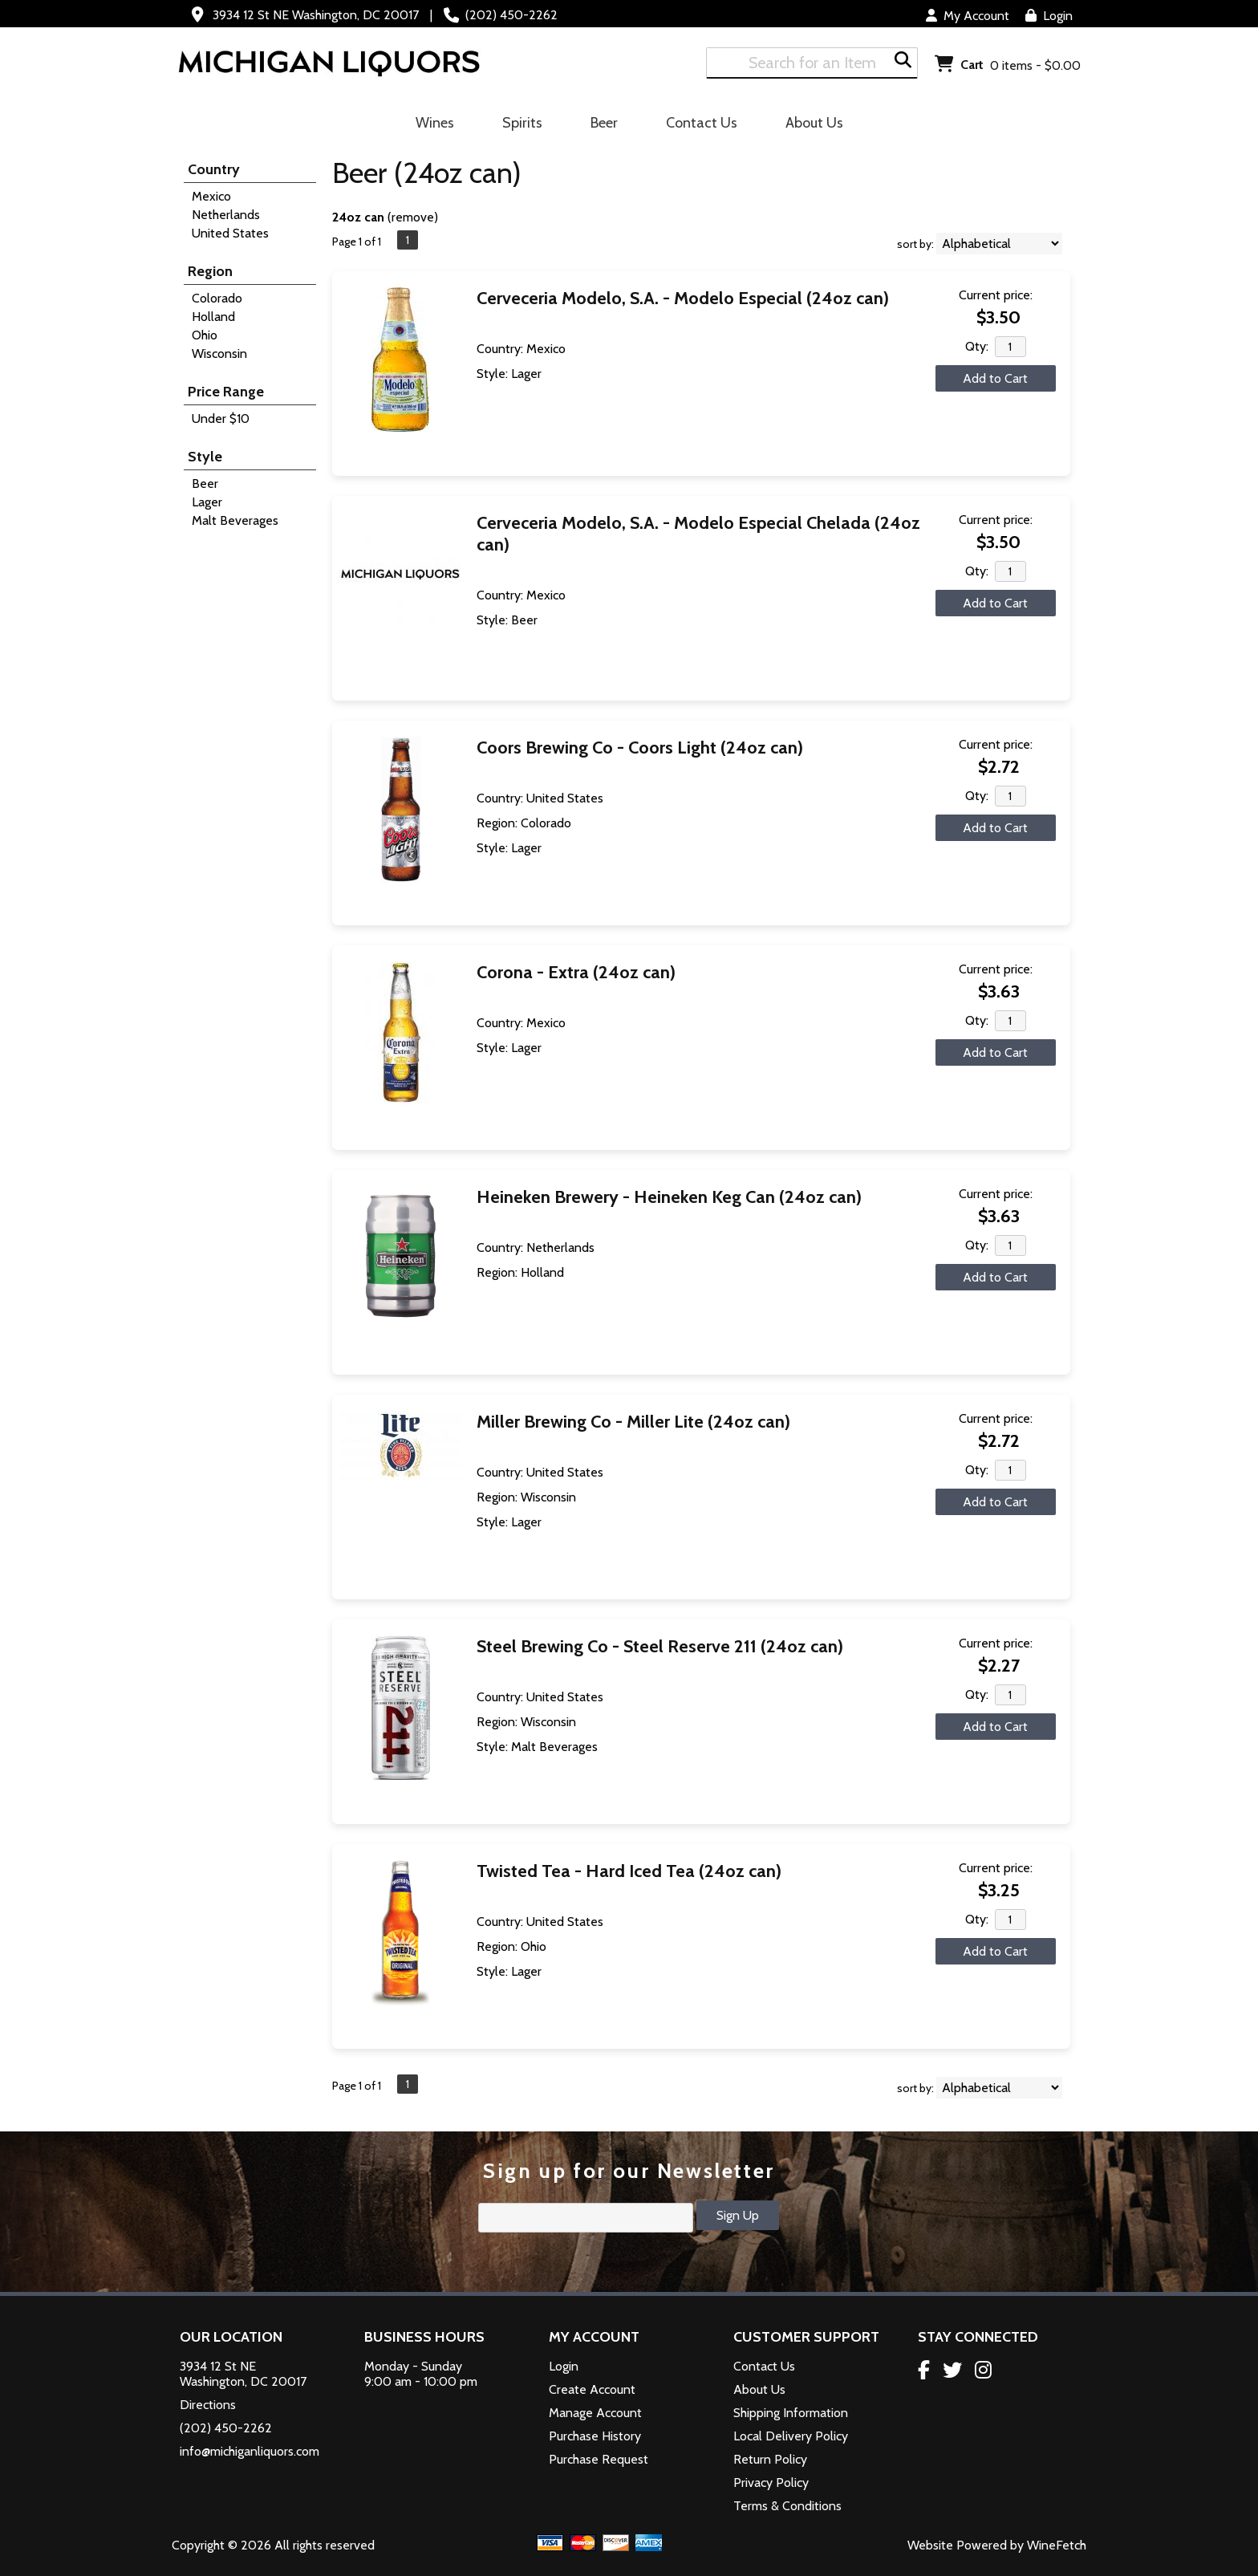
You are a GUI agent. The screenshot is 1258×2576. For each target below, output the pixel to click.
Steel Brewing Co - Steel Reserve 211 (660, 1646)
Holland (213, 316)
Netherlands (226, 214)
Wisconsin (219, 353)
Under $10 (221, 418)
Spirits (517, 125)
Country (214, 169)
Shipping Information (790, 2412)
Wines (430, 125)
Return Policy (770, 2459)
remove (413, 217)
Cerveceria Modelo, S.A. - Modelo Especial (683, 298)
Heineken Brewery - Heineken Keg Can (669, 1197)
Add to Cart (995, 378)
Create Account (592, 2389)
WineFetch (1056, 2545)
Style (205, 456)
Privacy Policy (771, 2482)
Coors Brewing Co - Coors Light (640, 747)
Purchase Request (598, 2459)
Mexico (211, 196)
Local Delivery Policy (790, 2436)
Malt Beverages (235, 520)
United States (230, 233)
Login (1049, 15)
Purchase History (595, 2436)
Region (210, 271)
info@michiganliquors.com (249, 2451)
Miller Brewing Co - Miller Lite (633, 1421)
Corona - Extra (576, 972)
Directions (208, 2404)
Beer (598, 125)
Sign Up (737, 2215)
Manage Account (595, 2412)
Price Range (226, 391)
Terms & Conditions (787, 2505)
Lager (207, 502)
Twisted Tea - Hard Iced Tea (629, 1871)
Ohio (204, 335)
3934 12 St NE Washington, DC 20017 (316, 14)
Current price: (996, 295)
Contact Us (701, 123)
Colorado (217, 298)
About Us (809, 125)
